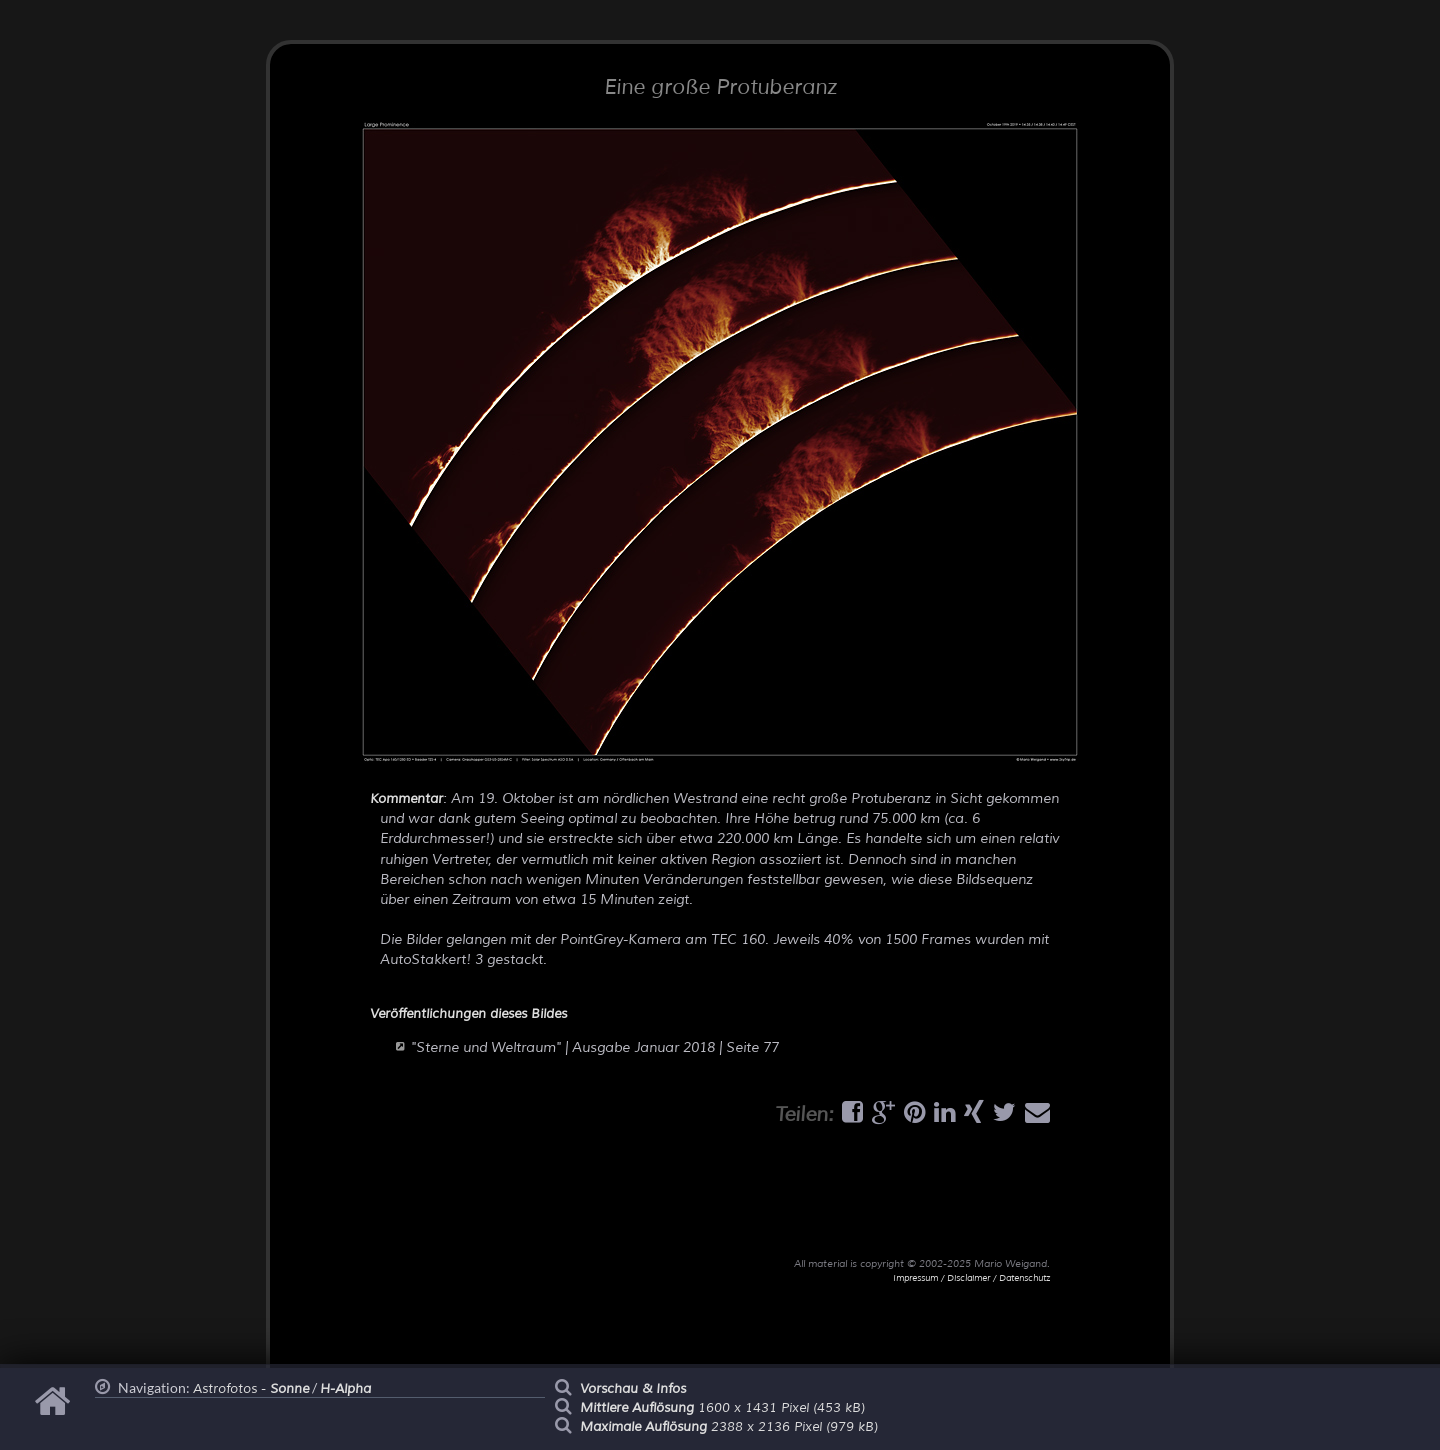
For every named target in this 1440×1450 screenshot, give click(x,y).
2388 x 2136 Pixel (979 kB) (729, 1427)
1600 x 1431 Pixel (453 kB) (722, 1408)
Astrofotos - (251, 1389)
